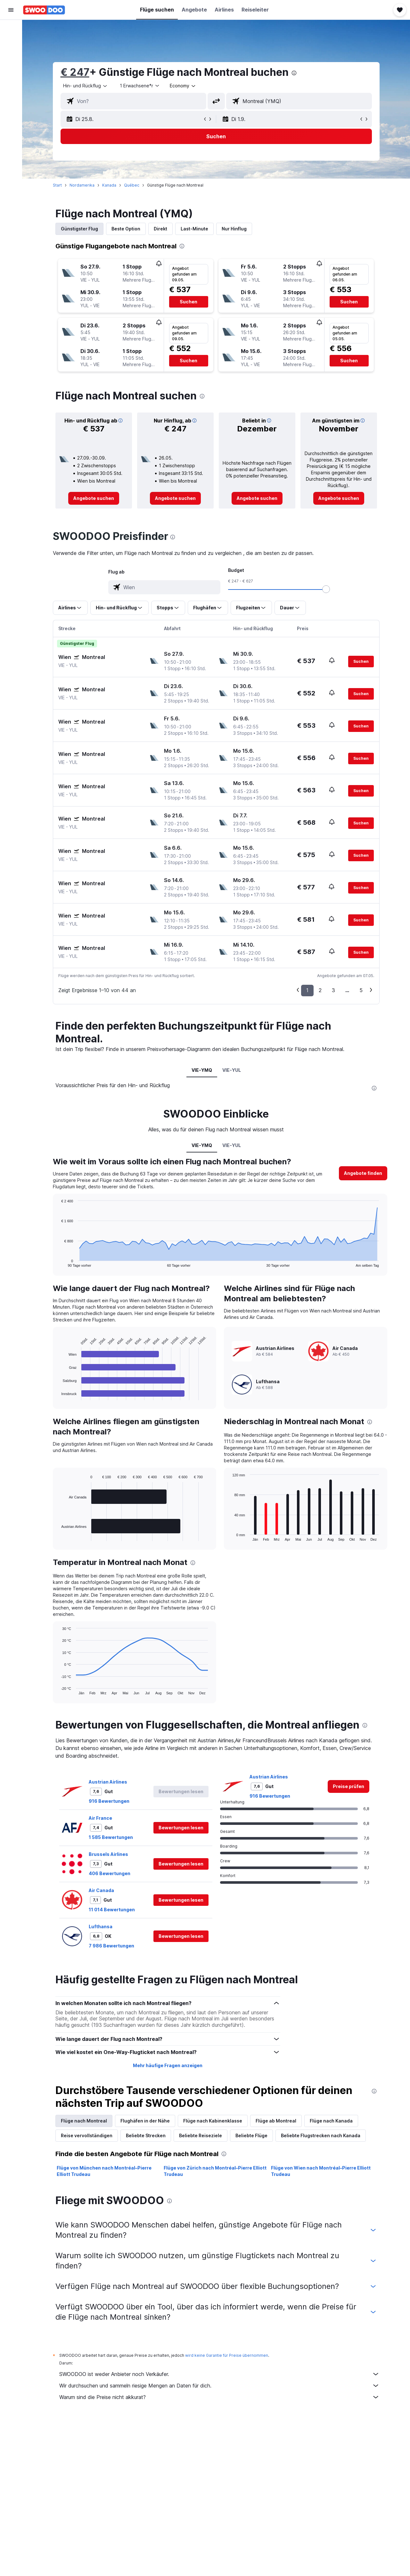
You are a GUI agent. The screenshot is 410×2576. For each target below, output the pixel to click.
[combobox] (86, 86)
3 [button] (333, 990)
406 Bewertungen (109, 1873)
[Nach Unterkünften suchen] (11, 42)
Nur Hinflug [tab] (234, 228)
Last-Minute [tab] (194, 228)
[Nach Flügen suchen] (11, 29)
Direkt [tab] (160, 228)
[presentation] (294, 73)
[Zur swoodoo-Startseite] (44, 9)
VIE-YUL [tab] (231, 1070)
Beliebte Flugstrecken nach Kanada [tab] (320, 2135)
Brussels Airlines (108, 1854)
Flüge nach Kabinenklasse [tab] (212, 2120)
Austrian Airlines (108, 1782)
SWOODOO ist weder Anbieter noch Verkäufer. (219, 2374)
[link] (93, 498)
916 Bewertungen (109, 1801)
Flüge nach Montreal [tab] (84, 2120)
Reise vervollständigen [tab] (86, 2135)
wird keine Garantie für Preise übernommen (226, 2355)
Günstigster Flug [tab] (79, 228)
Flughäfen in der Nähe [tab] (145, 2120)
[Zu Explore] (11, 83)
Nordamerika (82, 185)
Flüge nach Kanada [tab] (331, 2120)
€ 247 (75, 72)
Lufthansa (100, 1926)
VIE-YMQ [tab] (202, 1070)
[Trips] (11, 101)
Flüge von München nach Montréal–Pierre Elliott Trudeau (104, 2171)
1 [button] (307, 990)
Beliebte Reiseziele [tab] (200, 2135)
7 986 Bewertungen (111, 1945)
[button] (11, 10)
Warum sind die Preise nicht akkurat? (219, 2397)
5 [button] (361, 990)
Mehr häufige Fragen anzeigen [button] (167, 2065)
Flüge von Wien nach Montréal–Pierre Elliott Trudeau (321, 2171)
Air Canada (101, 1890)
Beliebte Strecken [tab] (146, 2135)
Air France (100, 1818)
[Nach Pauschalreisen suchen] (11, 69)
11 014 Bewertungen (112, 1909)
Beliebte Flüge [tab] (251, 2135)
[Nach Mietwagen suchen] (11, 56)
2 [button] (320, 990)
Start (57, 185)
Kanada (109, 185)
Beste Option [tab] (125, 228)
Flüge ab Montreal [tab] (276, 2120)
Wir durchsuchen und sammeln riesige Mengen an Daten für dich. (219, 2385)
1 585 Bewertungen (111, 1837)
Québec (131, 185)
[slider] (326, 589)
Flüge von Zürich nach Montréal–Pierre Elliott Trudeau (215, 2171)
